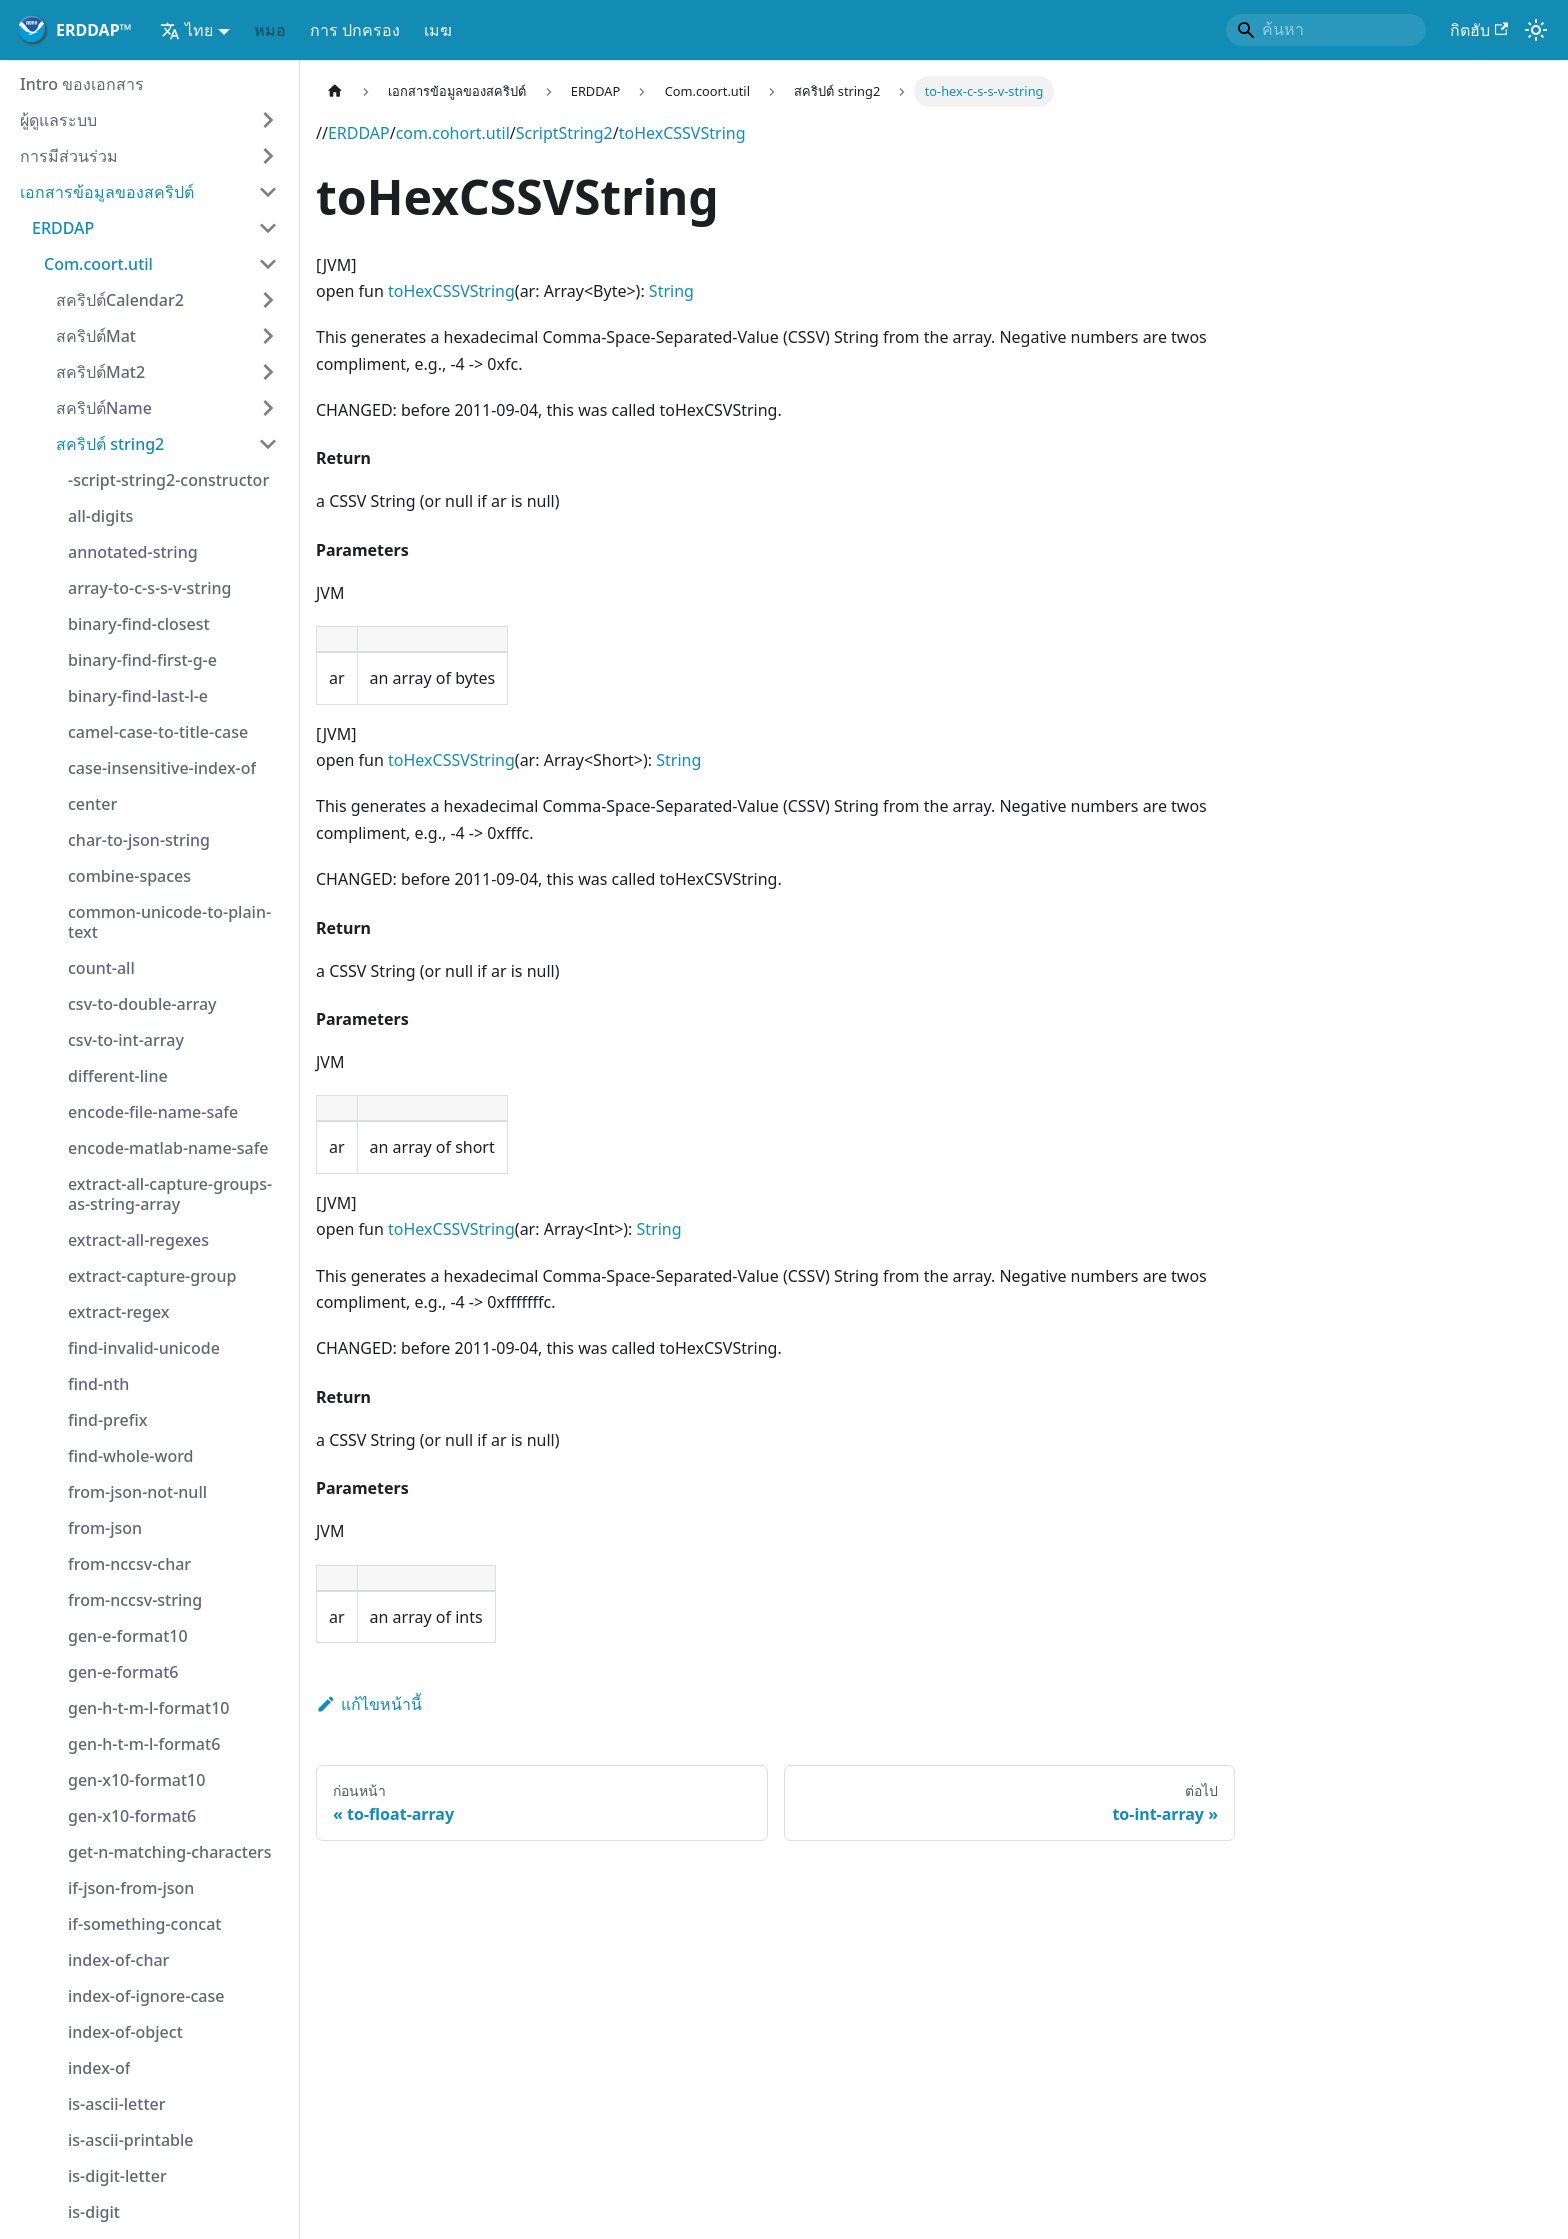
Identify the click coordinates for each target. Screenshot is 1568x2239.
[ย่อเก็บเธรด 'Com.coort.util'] (268, 264)
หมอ (270, 30)
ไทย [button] (186, 30)
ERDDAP (359, 133)
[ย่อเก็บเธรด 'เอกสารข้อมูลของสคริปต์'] (268, 192)
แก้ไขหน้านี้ (369, 1704)
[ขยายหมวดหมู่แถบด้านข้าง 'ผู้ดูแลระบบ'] (268, 120)
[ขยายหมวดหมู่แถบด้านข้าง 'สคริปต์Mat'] (268, 336)
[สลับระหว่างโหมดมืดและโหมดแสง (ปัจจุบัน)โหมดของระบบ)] (1536, 30)
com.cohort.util (453, 133)
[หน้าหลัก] (335, 91)
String (671, 291)
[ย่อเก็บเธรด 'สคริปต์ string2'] (268, 444)
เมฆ (438, 30)
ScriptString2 (564, 133)
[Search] (1326, 30)
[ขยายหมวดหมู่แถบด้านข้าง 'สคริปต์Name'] (268, 408)
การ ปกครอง (355, 30)
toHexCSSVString (682, 133)
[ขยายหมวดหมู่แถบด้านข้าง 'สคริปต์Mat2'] (268, 372)
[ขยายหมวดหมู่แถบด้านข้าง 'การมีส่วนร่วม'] (268, 156)
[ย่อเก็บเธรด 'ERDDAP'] (268, 228)
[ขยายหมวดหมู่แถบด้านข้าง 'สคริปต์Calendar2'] (268, 300)
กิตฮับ (1479, 30)
